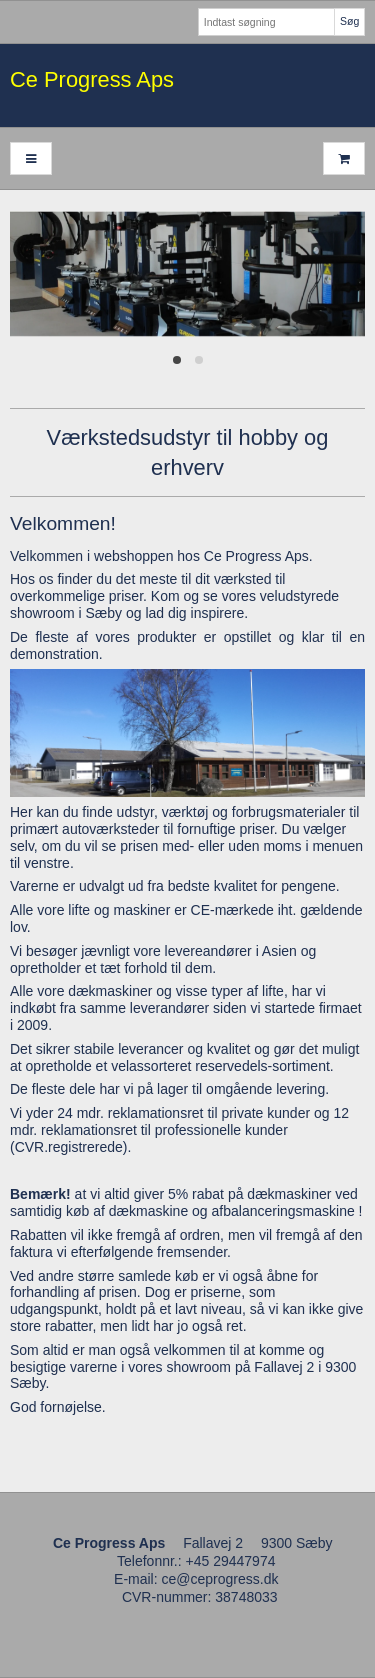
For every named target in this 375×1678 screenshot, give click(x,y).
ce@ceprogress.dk (220, 1579)
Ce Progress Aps (92, 79)
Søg (349, 21)
